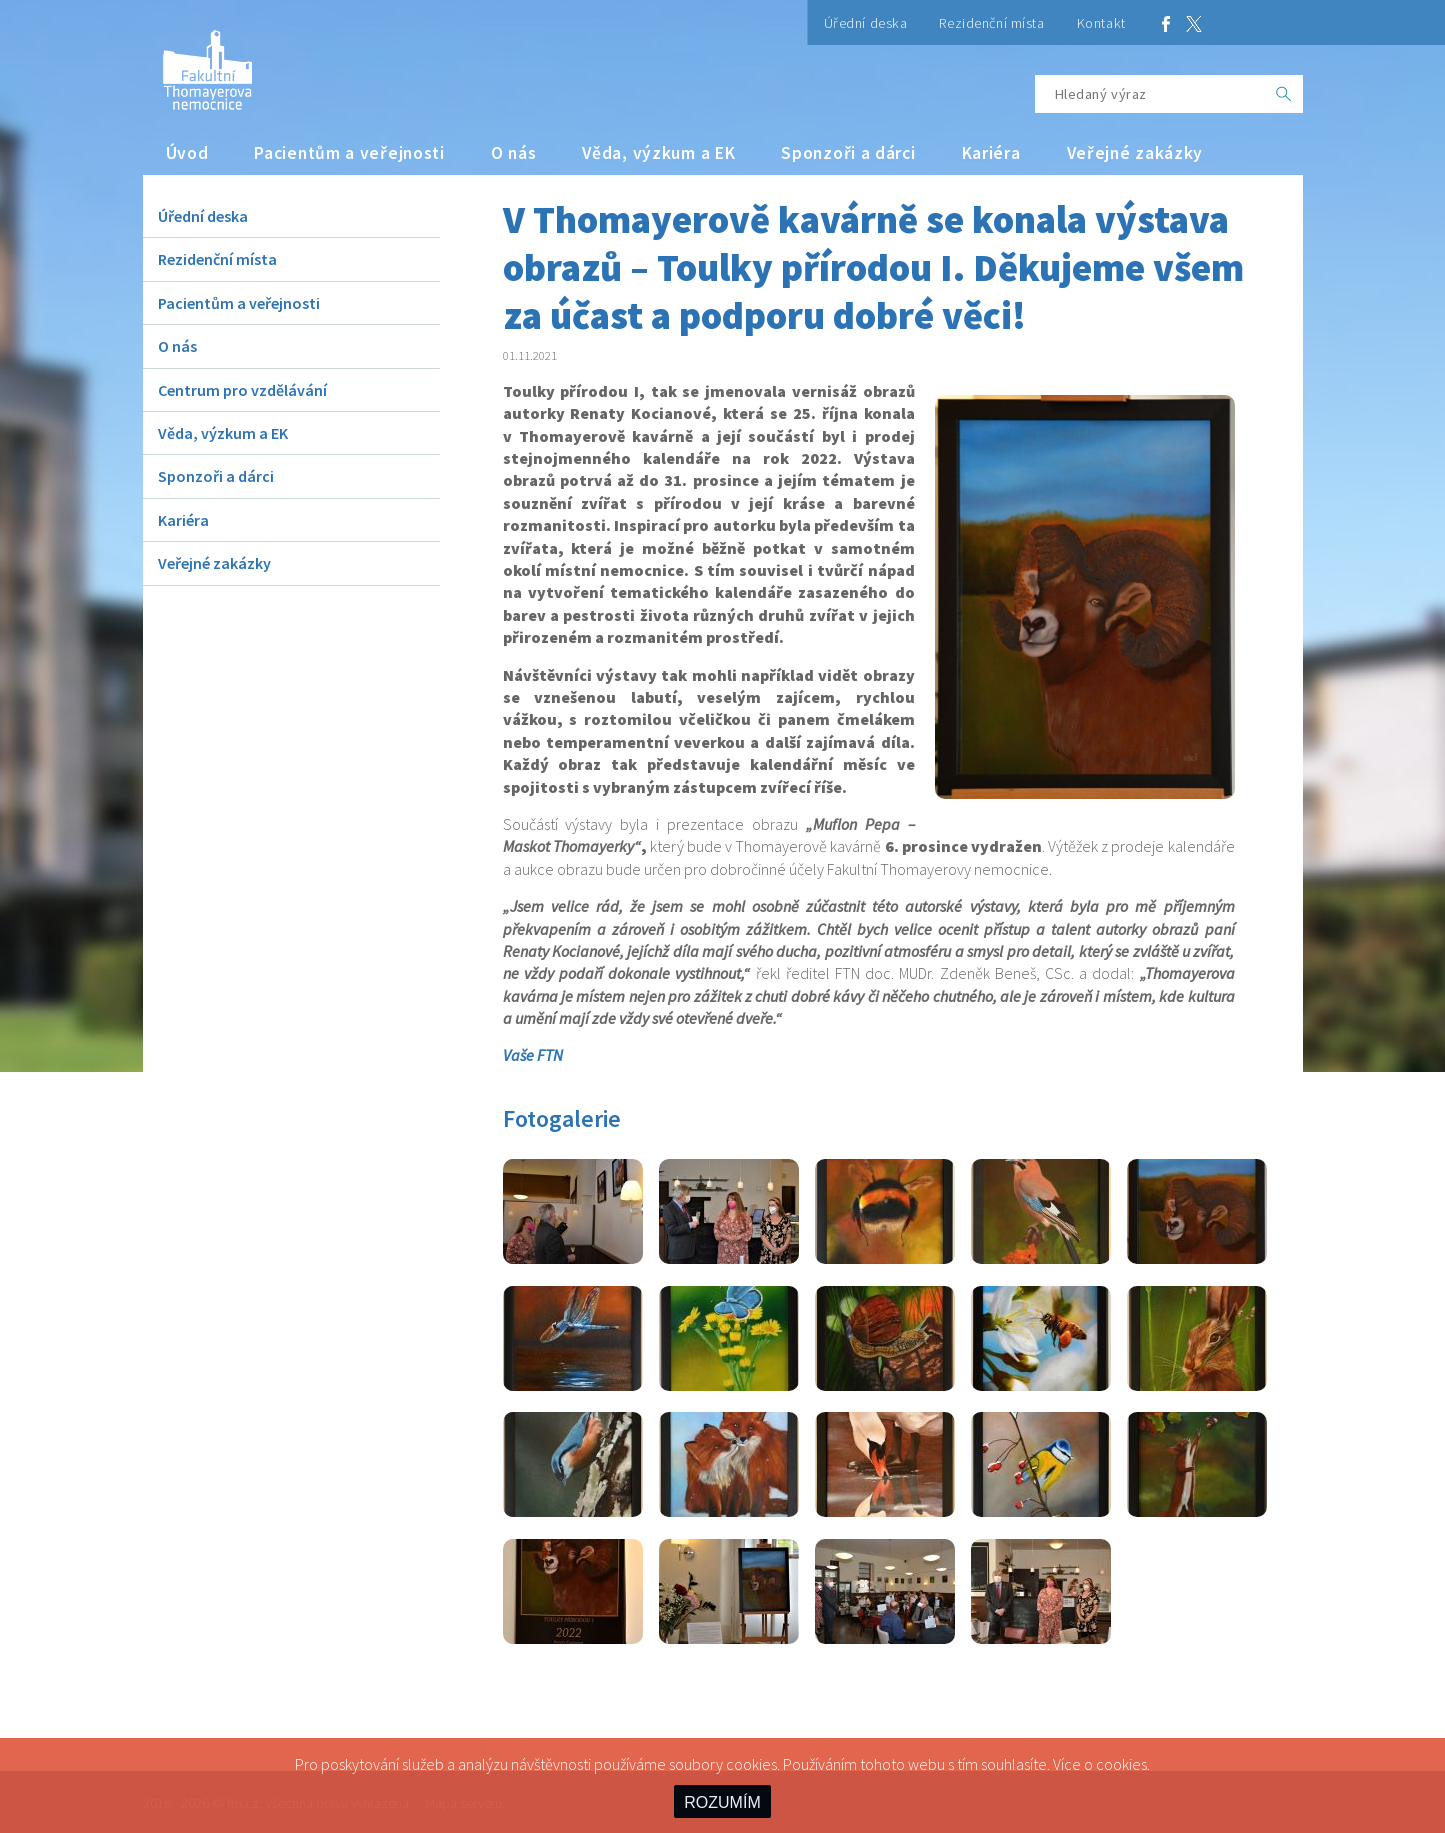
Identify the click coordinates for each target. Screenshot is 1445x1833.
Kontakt (1101, 23)
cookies (1121, 1764)
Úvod (187, 153)
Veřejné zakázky (1135, 153)
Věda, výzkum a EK (658, 153)
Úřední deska (866, 23)
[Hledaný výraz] (1150, 94)
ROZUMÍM (722, 1802)
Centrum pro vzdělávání (242, 390)
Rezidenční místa (991, 23)
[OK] (1284, 94)
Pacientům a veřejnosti (349, 153)
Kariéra (991, 153)
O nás (514, 153)
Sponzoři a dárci (848, 153)
